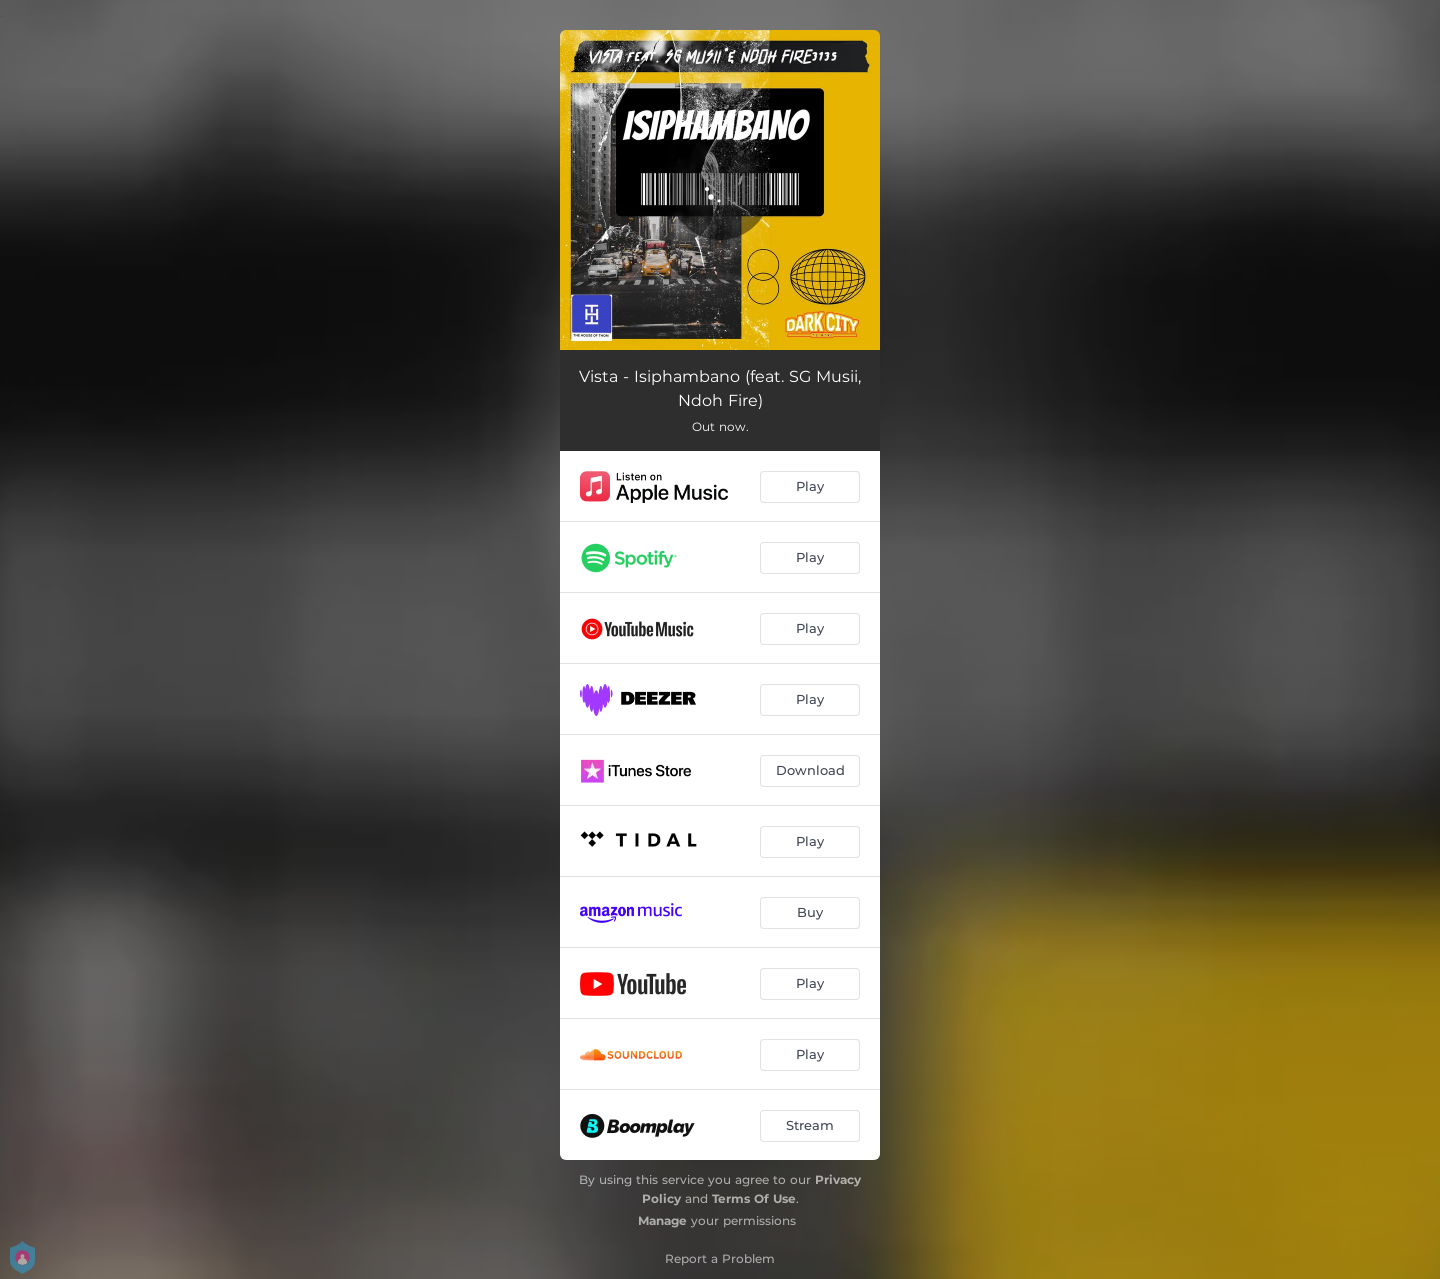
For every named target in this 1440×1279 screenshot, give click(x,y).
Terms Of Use (754, 1198)
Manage (662, 1220)
